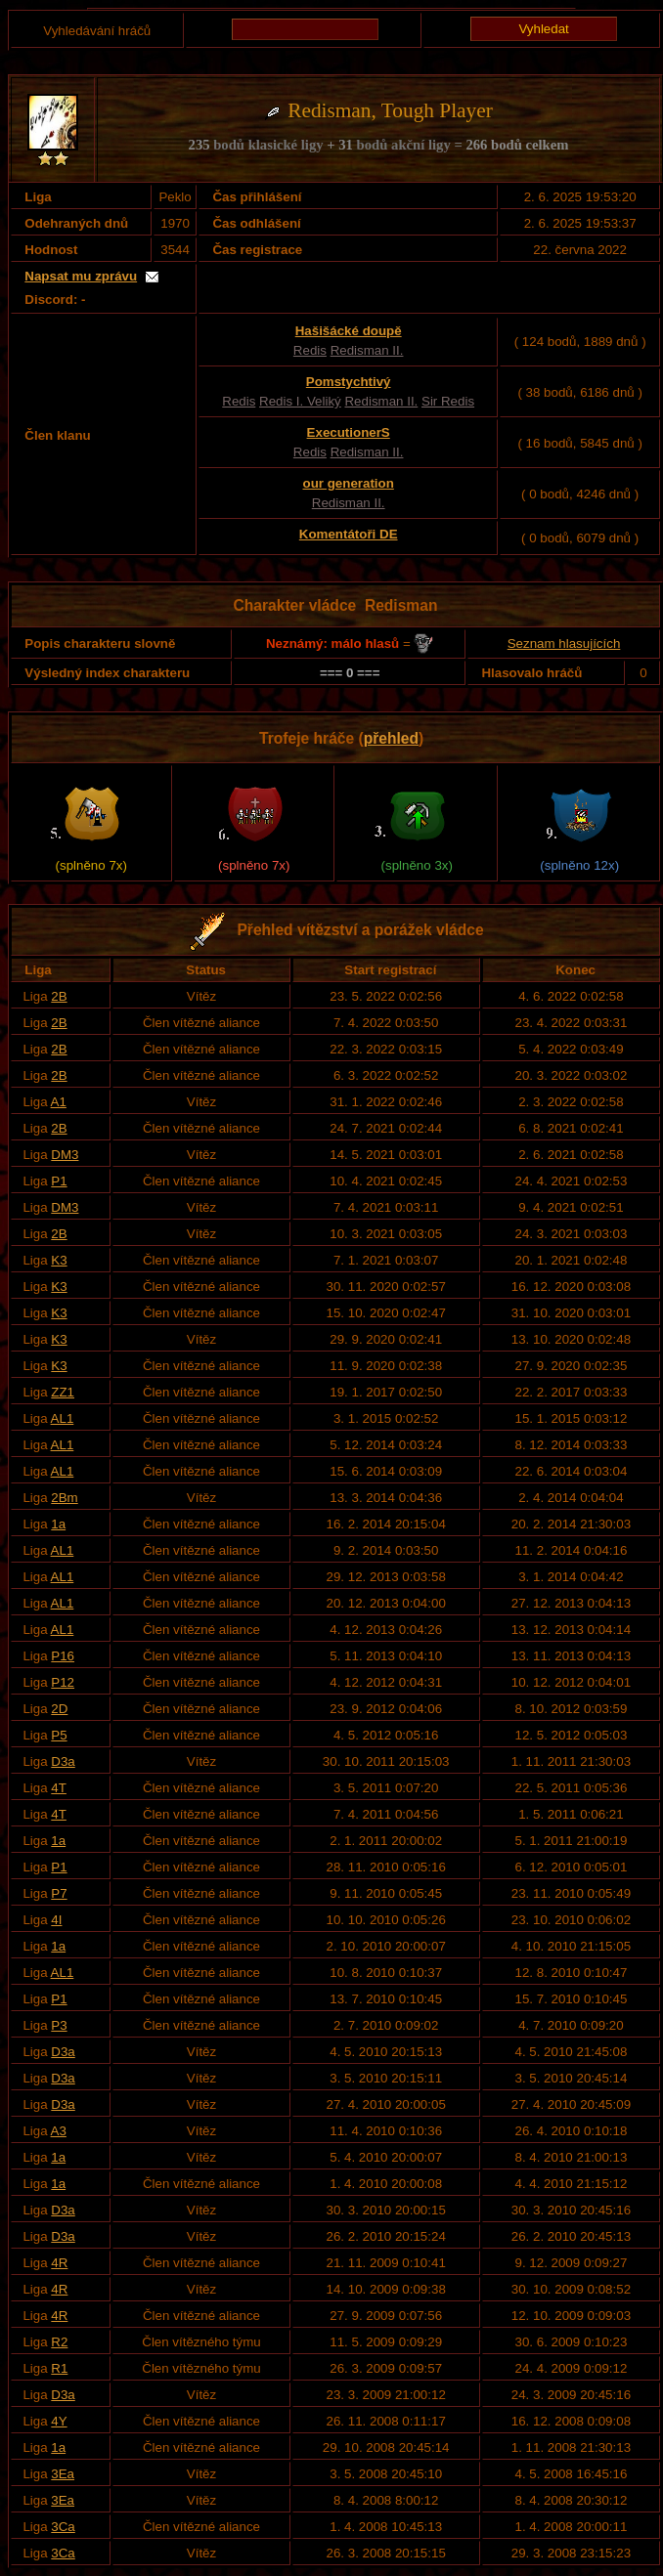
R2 (59, 2342)
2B (58, 996)
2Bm (64, 1497)
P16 (62, 1656)
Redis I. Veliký (300, 401)
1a (58, 1524)
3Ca (62, 2526)
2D (59, 1708)
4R (59, 2262)
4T (58, 1788)
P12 (62, 1682)
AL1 (62, 1418)
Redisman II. (367, 350)
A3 (58, 2131)
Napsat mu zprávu (80, 276)
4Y (58, 2421)
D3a (62, 1761)
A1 (58, 1102)
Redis (310, 350)
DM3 (64, 1154)
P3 (58, 2025)
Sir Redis (447, 401)
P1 (58, 1181)
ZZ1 (62, 1392)
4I (56, 1919)
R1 (59, 2368)
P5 (58, 1735)
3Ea (62, 2474)
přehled (391, 738)
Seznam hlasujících (564, 643)
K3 (58, 1260)
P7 (58, 1893)
